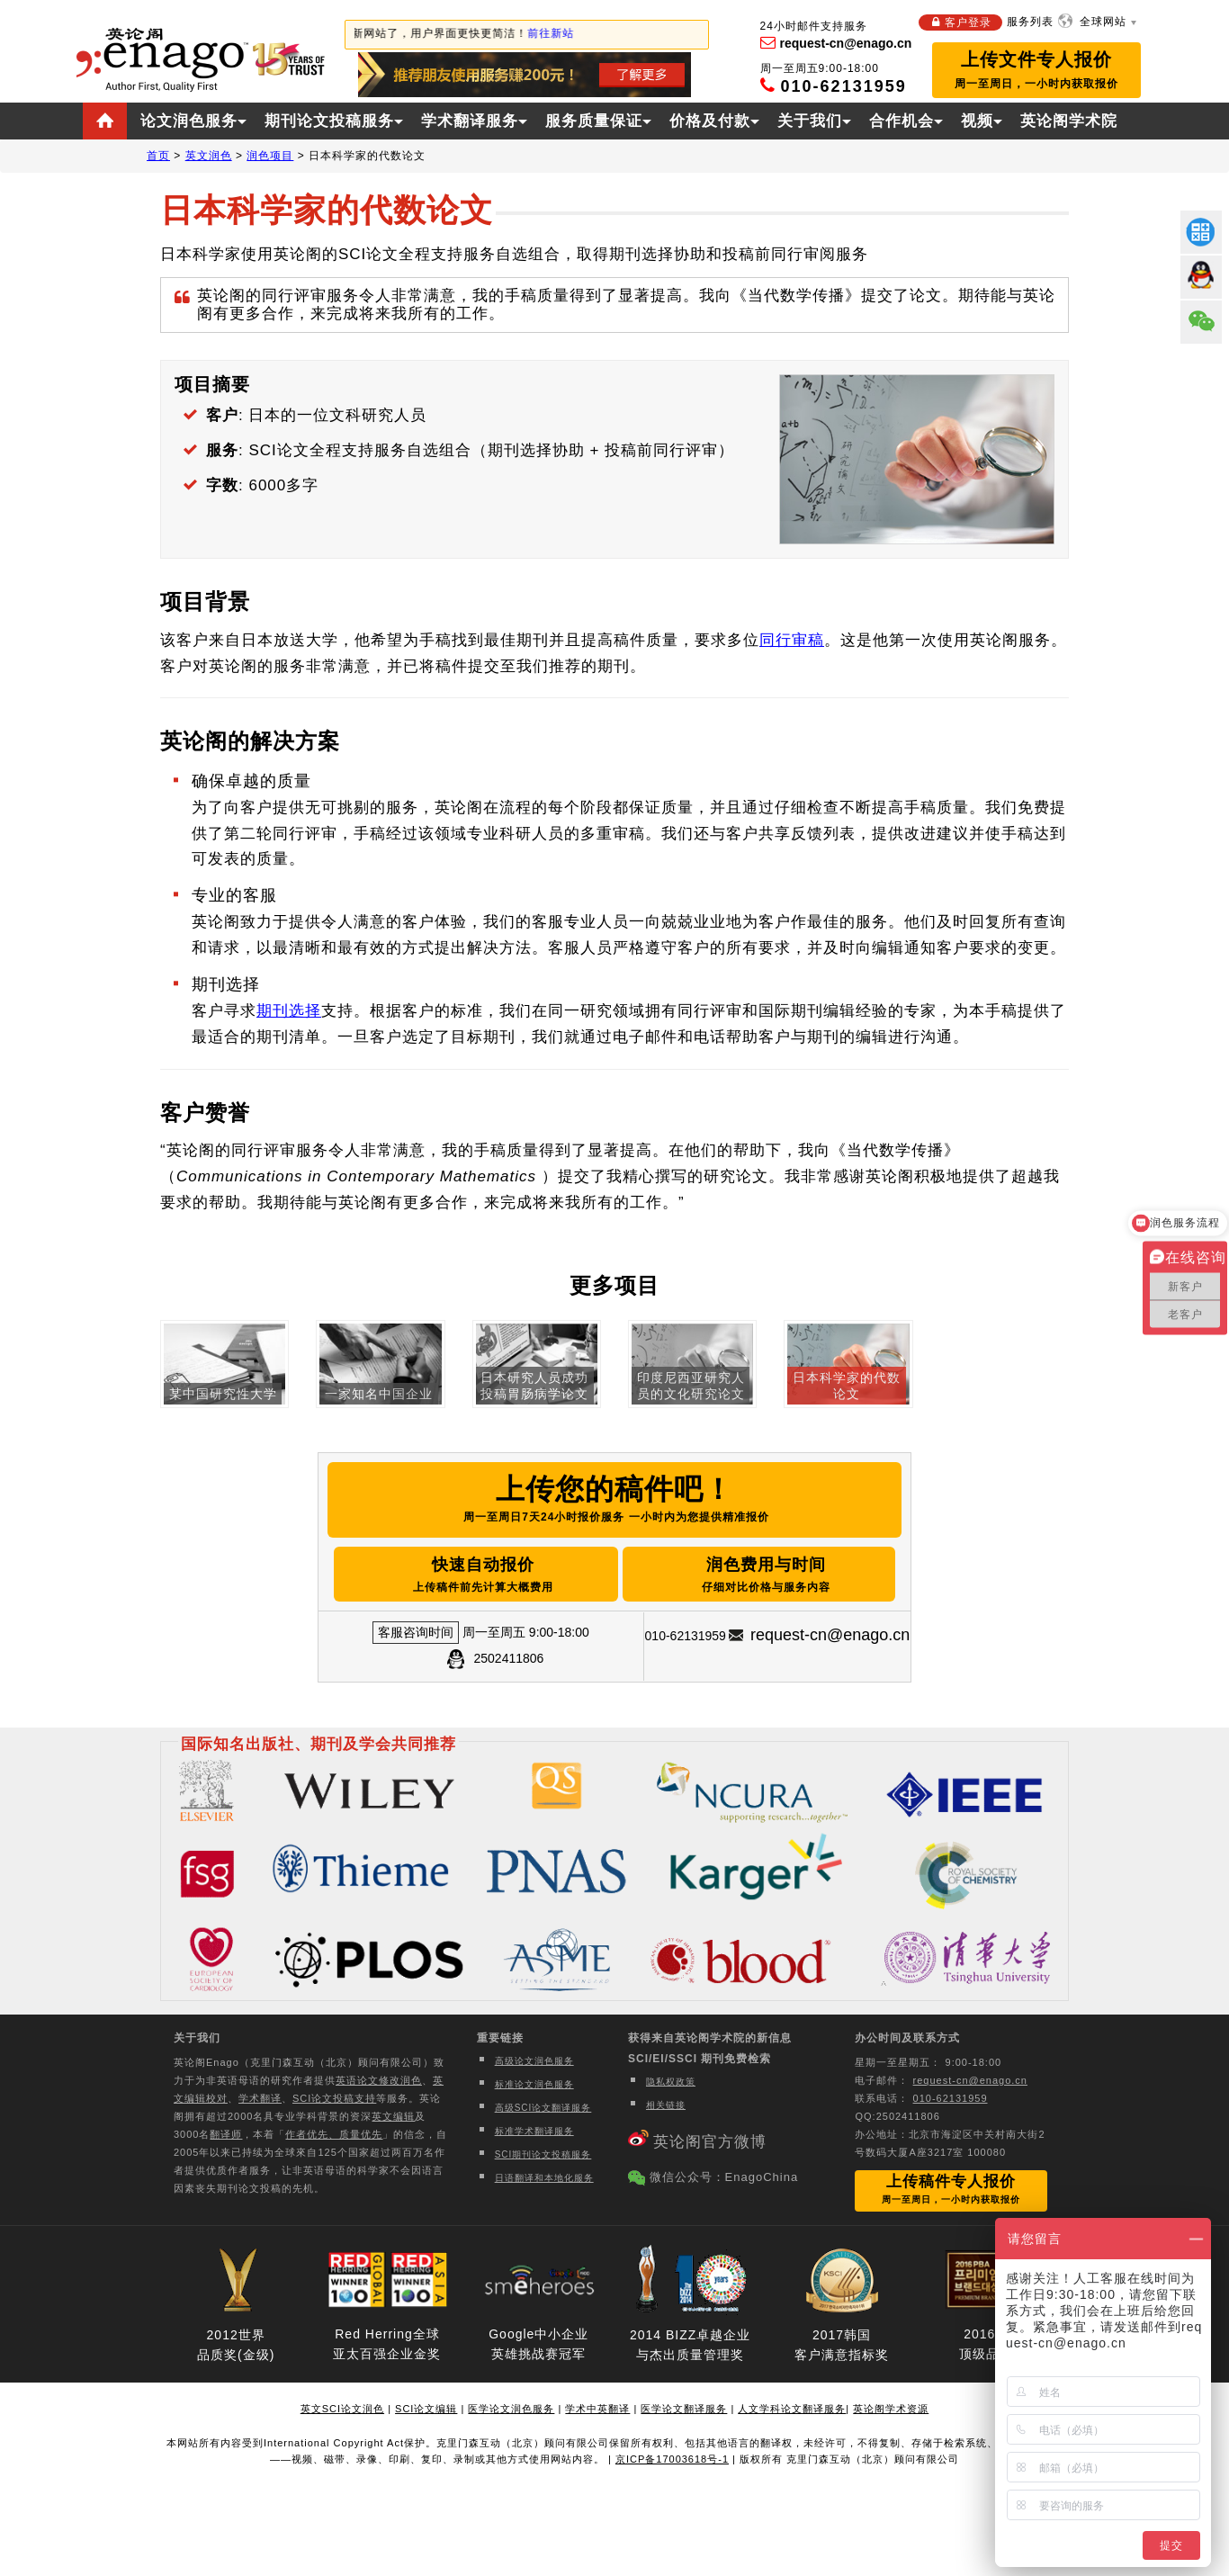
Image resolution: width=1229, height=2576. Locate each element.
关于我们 (809, 121)
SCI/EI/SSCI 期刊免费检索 (699, 2058)
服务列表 (1030, 21)
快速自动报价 (481, 1575)
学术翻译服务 (469, 121)
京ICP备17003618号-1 (672, 2459)
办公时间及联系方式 (907, 2038)
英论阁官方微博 (710, 2141)
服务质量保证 (593, 121)
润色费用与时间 (768, 1575)
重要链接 (500, 2038)
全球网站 (1103, 21)
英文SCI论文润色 (342, 2408)
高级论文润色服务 (534, 2061)
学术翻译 (260, 2098)
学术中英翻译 (597, 2408)
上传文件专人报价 (1036, 69)
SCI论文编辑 (426, 2408)
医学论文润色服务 (511, 2408)
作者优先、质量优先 (333, 2134)
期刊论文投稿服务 (329, 121)
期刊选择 (288, 1010)
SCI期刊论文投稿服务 (543, 2154)
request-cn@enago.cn (830, 1634)
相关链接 (666, 2105)
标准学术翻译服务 (534, 2131)
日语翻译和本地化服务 (544, 2178)
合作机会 (901, 121)
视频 (977, 121)
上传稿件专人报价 (951, 2188)
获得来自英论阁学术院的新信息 (710, 2038)
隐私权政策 (670, 2082)
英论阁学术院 (1068, 121)
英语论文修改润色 (379, 2080)
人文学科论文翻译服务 (792, 2408)
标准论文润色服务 (534, 2084)
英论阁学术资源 (890, 2408)
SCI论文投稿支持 (334, 2098)
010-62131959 (950, 2098)
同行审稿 (791, 640)
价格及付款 (709, 121)
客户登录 (968, 22)
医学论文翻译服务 (684, 2408)
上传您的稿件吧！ (614, 1501)
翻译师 (226, 2134)
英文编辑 (393, 2116)
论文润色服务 (189, 121)
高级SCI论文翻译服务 (543, 2108)
